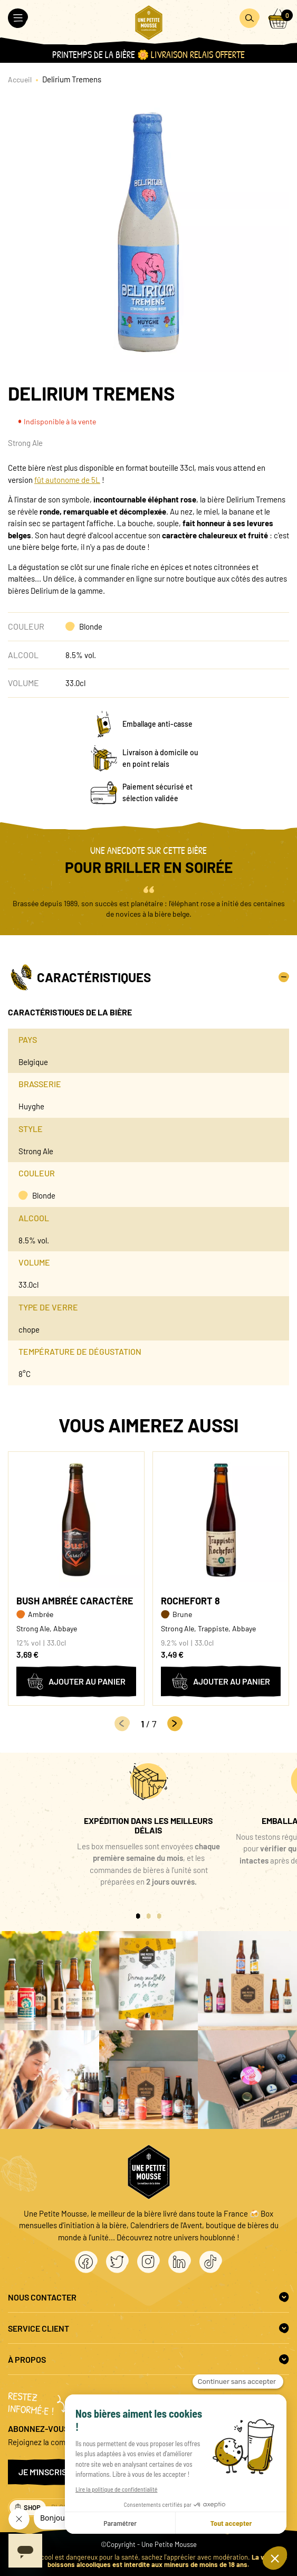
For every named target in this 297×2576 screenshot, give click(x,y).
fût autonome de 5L (67, 479)
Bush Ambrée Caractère (74, 1601)
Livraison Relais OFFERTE (198, 54)
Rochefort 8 (190, 1601)
